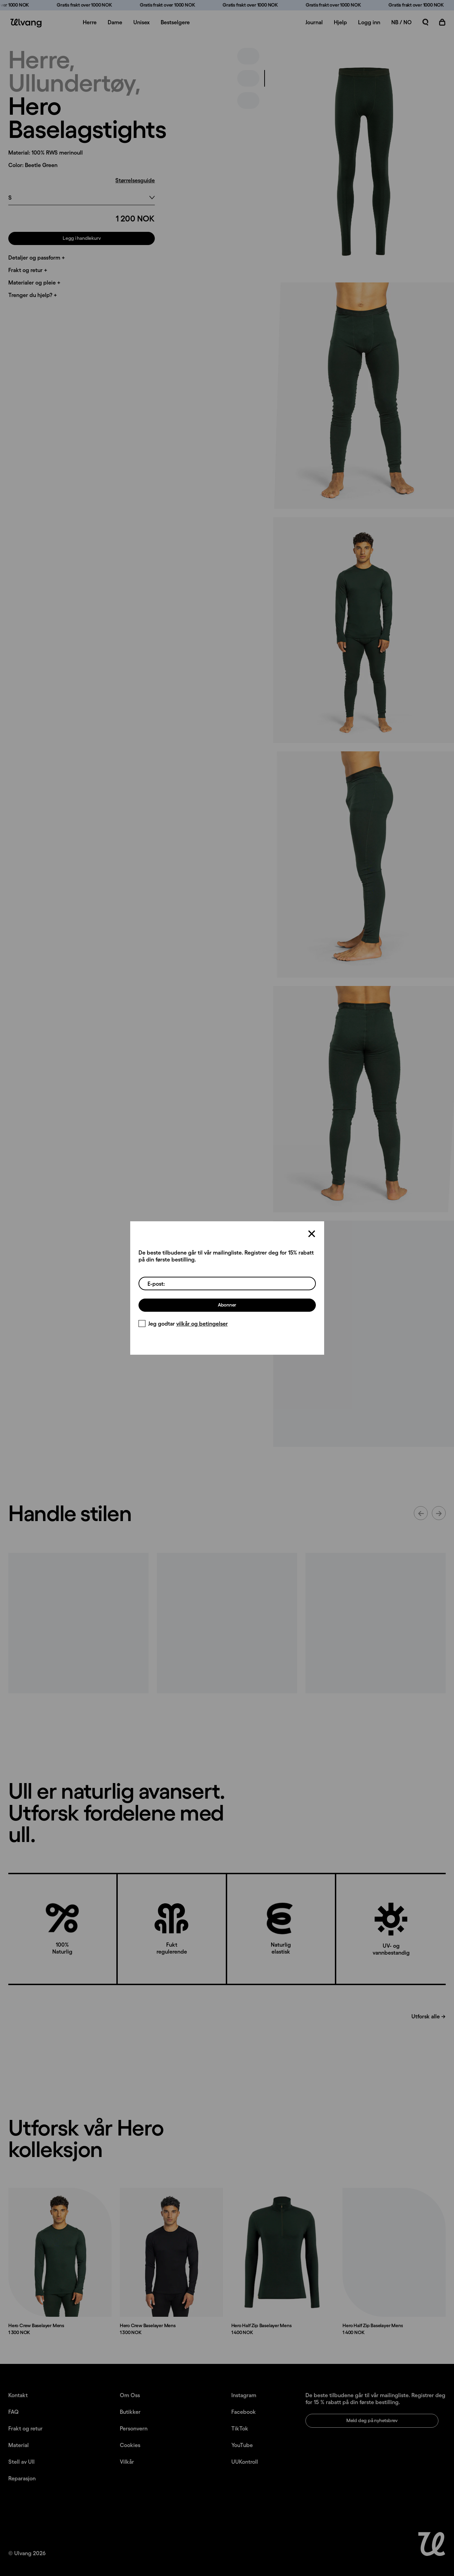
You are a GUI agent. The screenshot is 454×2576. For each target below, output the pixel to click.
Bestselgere (175, 22)
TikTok (239, 2428)
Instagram (243, 2395)
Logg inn (369, 22)
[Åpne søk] (425, 22)
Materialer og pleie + (34, 282)
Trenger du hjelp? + (32, 295)
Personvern (134, 2428)
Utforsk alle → (428, 2016)
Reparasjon (22, 2478)
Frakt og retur (25, 2428)
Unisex (141, 22)
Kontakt (18, 2395)
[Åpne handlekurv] (442, 22)
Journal (314, 22)
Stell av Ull (21, 2462)
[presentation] (363, 161)
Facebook (243, 2412)
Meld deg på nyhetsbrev (372, 2420)
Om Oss (130, 2395)
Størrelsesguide (135, 180)
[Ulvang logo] (25, 23)
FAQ (13, 2412)
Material (18, 2445)
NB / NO (401, 22)
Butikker (130, 2412)
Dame (115, 22)
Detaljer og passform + (36, 257)
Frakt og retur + (27, 270)
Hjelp (340, 22)
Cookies (130, 2445)
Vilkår (127, 2462)
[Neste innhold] (439, 1513)
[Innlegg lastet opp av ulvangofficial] (78, 1623)
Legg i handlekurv (81, 238)
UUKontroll (244, 2462)
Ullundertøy (71, 82)
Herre (90, 22)
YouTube (242, 2445)
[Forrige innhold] (421, 1513)
